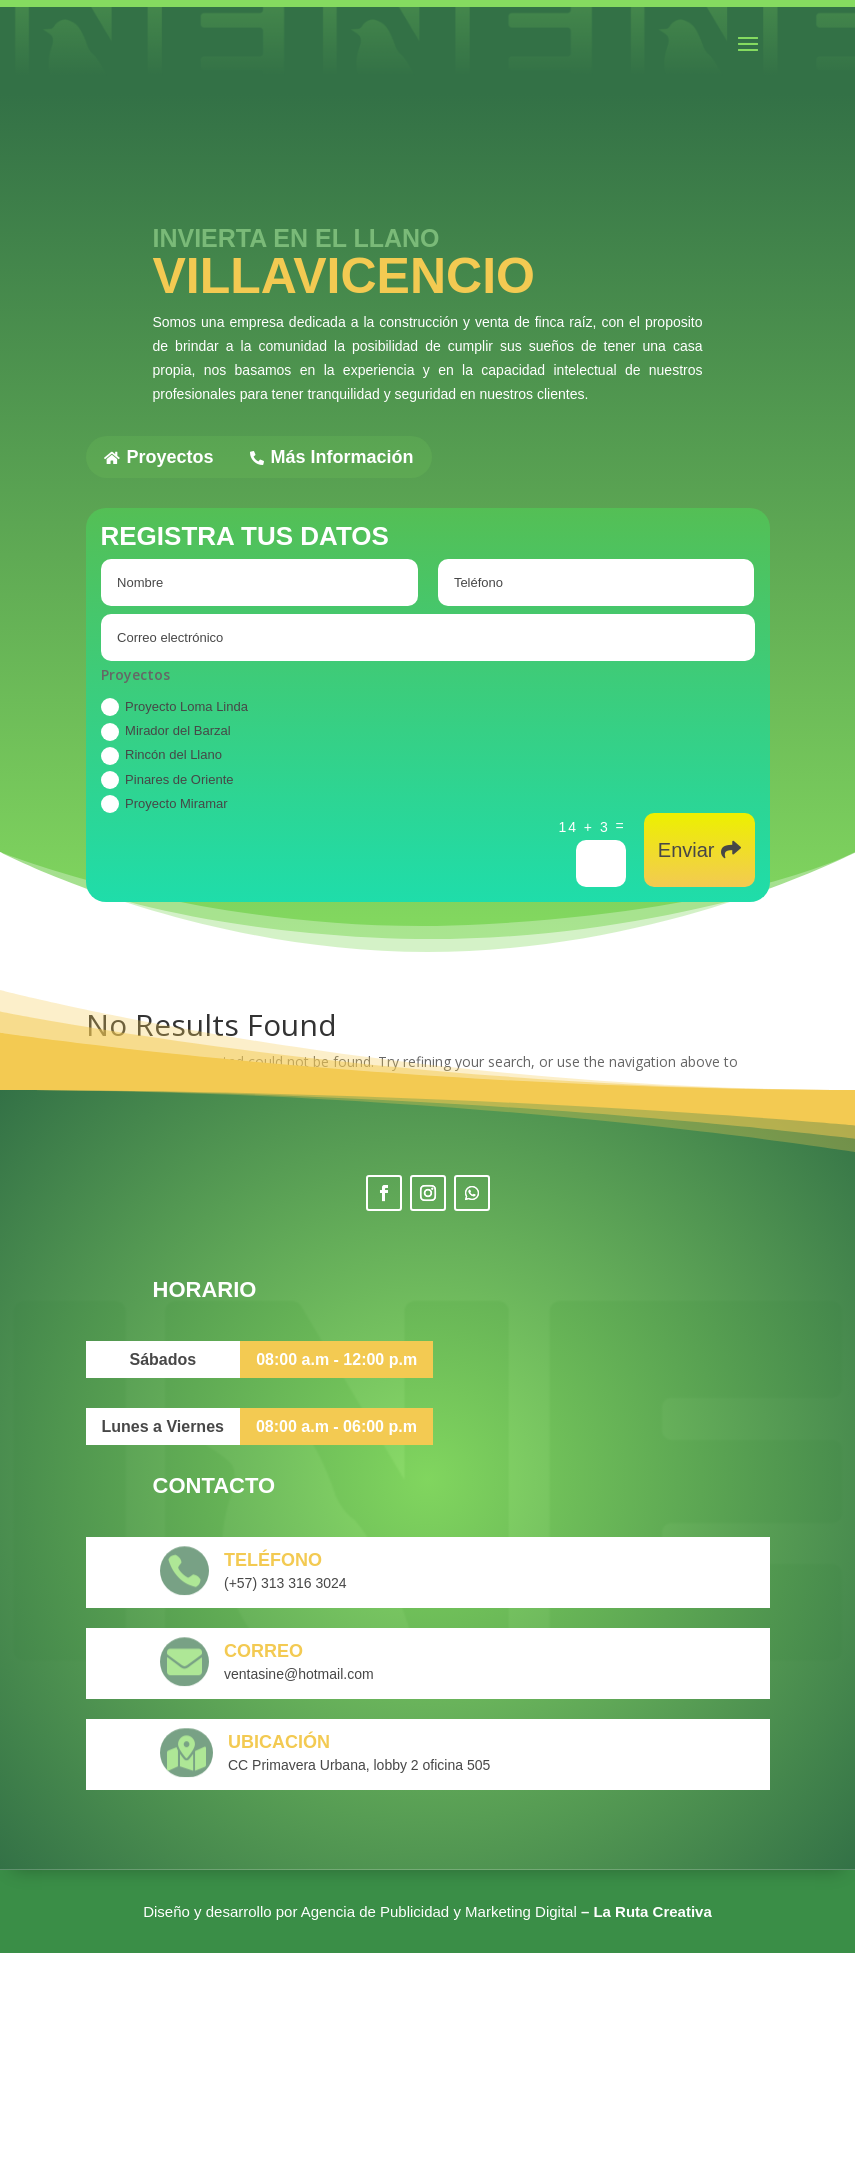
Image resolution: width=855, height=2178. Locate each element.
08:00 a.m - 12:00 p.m (336, 1584)
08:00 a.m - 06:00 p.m (336, 1651)
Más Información (332, 457)
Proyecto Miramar (164, 804)
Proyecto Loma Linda (174, 707)
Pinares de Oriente (167, 780)
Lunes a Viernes (163, 1651)
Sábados (163, 1584)
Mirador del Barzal (166, 732)
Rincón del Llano (161, 756)
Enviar (686, 850)
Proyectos (159, 457)
